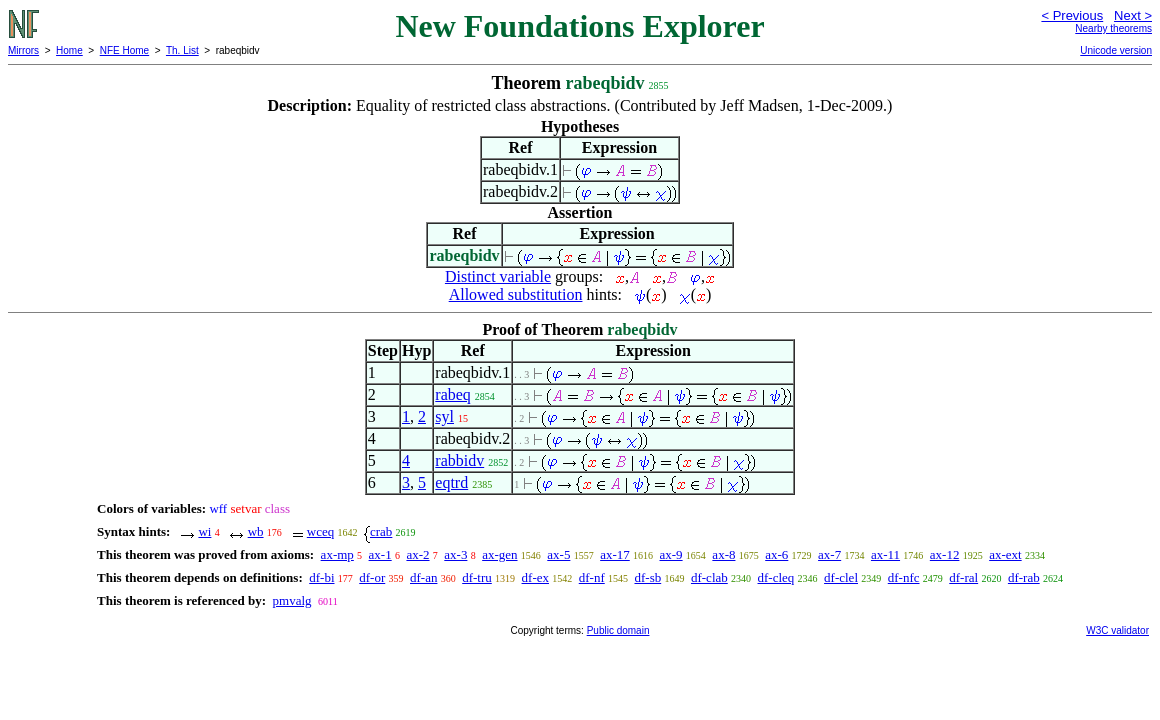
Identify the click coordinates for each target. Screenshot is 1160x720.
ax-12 (945, 554)
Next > (1133, 15)
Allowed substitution (516, 294)
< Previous (1072, 15)
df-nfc (904, 577)
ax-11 (885, 554)
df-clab (709, 577)
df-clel (841, 577)
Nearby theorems (1113, 28)
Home (69, 50)
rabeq (453, 394)
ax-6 (776, 554)
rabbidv (459, 460)
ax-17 (615, 554)
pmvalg (292, 600)
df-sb (647, 577)
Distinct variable (498, 276)
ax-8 (723, 554)
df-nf (592, 577)
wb (256, 531)
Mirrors (23, 50)
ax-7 (829, 554)
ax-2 (417, 554)
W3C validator (1117, 630)
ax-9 (671, 554)
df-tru (477, 577)
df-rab (1024, 577)
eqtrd (451, 482)
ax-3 (455, 554)
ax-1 (380, 554)
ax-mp (337, 554)
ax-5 (558, 554)
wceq (320, 531)
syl (444, 416)
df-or (372, 577)
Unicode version (1116, 50)
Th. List (182, 50)
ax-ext (1005, 554)
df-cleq (776, 577)
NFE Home (124, 50)
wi (204, 531)
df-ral (963, 577)
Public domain (618, 630)
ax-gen (499, 554)
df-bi (321, 577)
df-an (423, 577)
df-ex (535, 577)
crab (381, 531)
